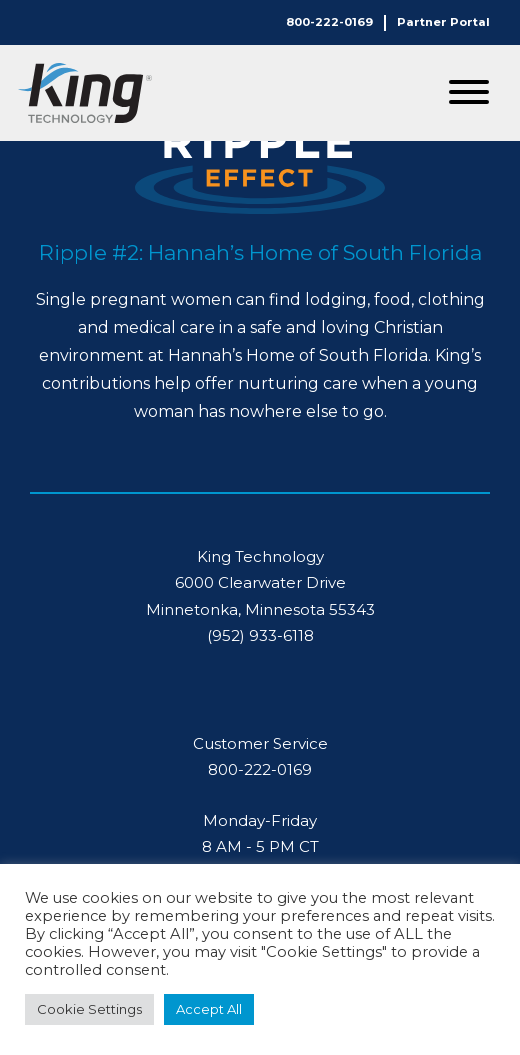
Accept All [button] (209, 1009)
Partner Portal (443, 22)
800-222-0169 (329, 22)
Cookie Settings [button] (89, 1009)
